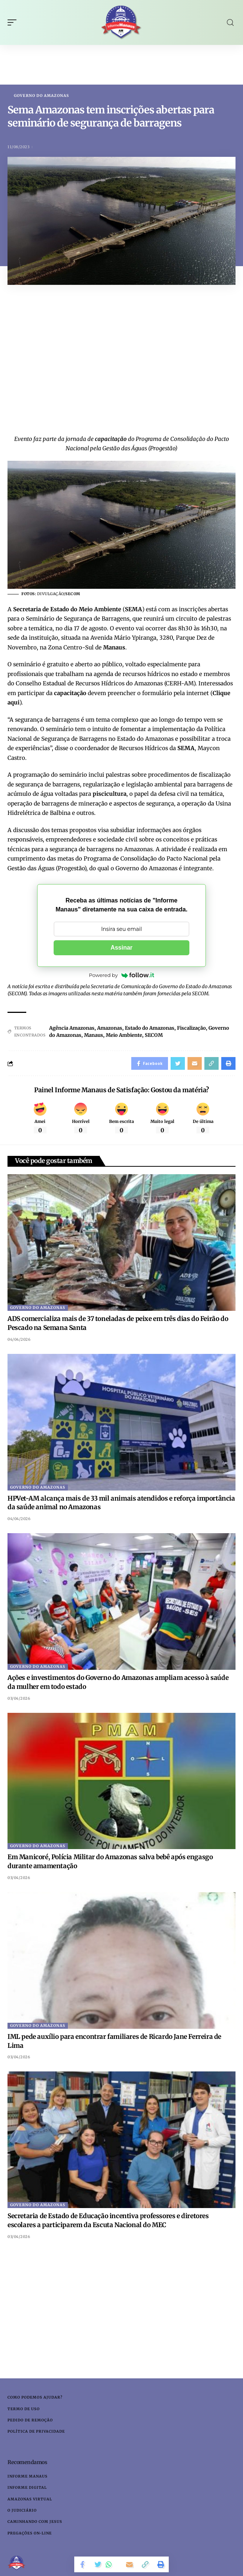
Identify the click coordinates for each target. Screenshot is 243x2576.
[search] (230, 22)
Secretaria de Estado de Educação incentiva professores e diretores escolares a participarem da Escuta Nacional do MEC (108, 2220)
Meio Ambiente (124, 1035)
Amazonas (109, 1028)
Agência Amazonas (71, 1028)
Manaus (93, 1035)
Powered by (121, 975)
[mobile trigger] (14, 22)
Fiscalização (191, 1028)
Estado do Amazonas (149, 1028)
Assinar (122, 947)
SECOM (154, 1035)
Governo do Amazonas (41, 96)
